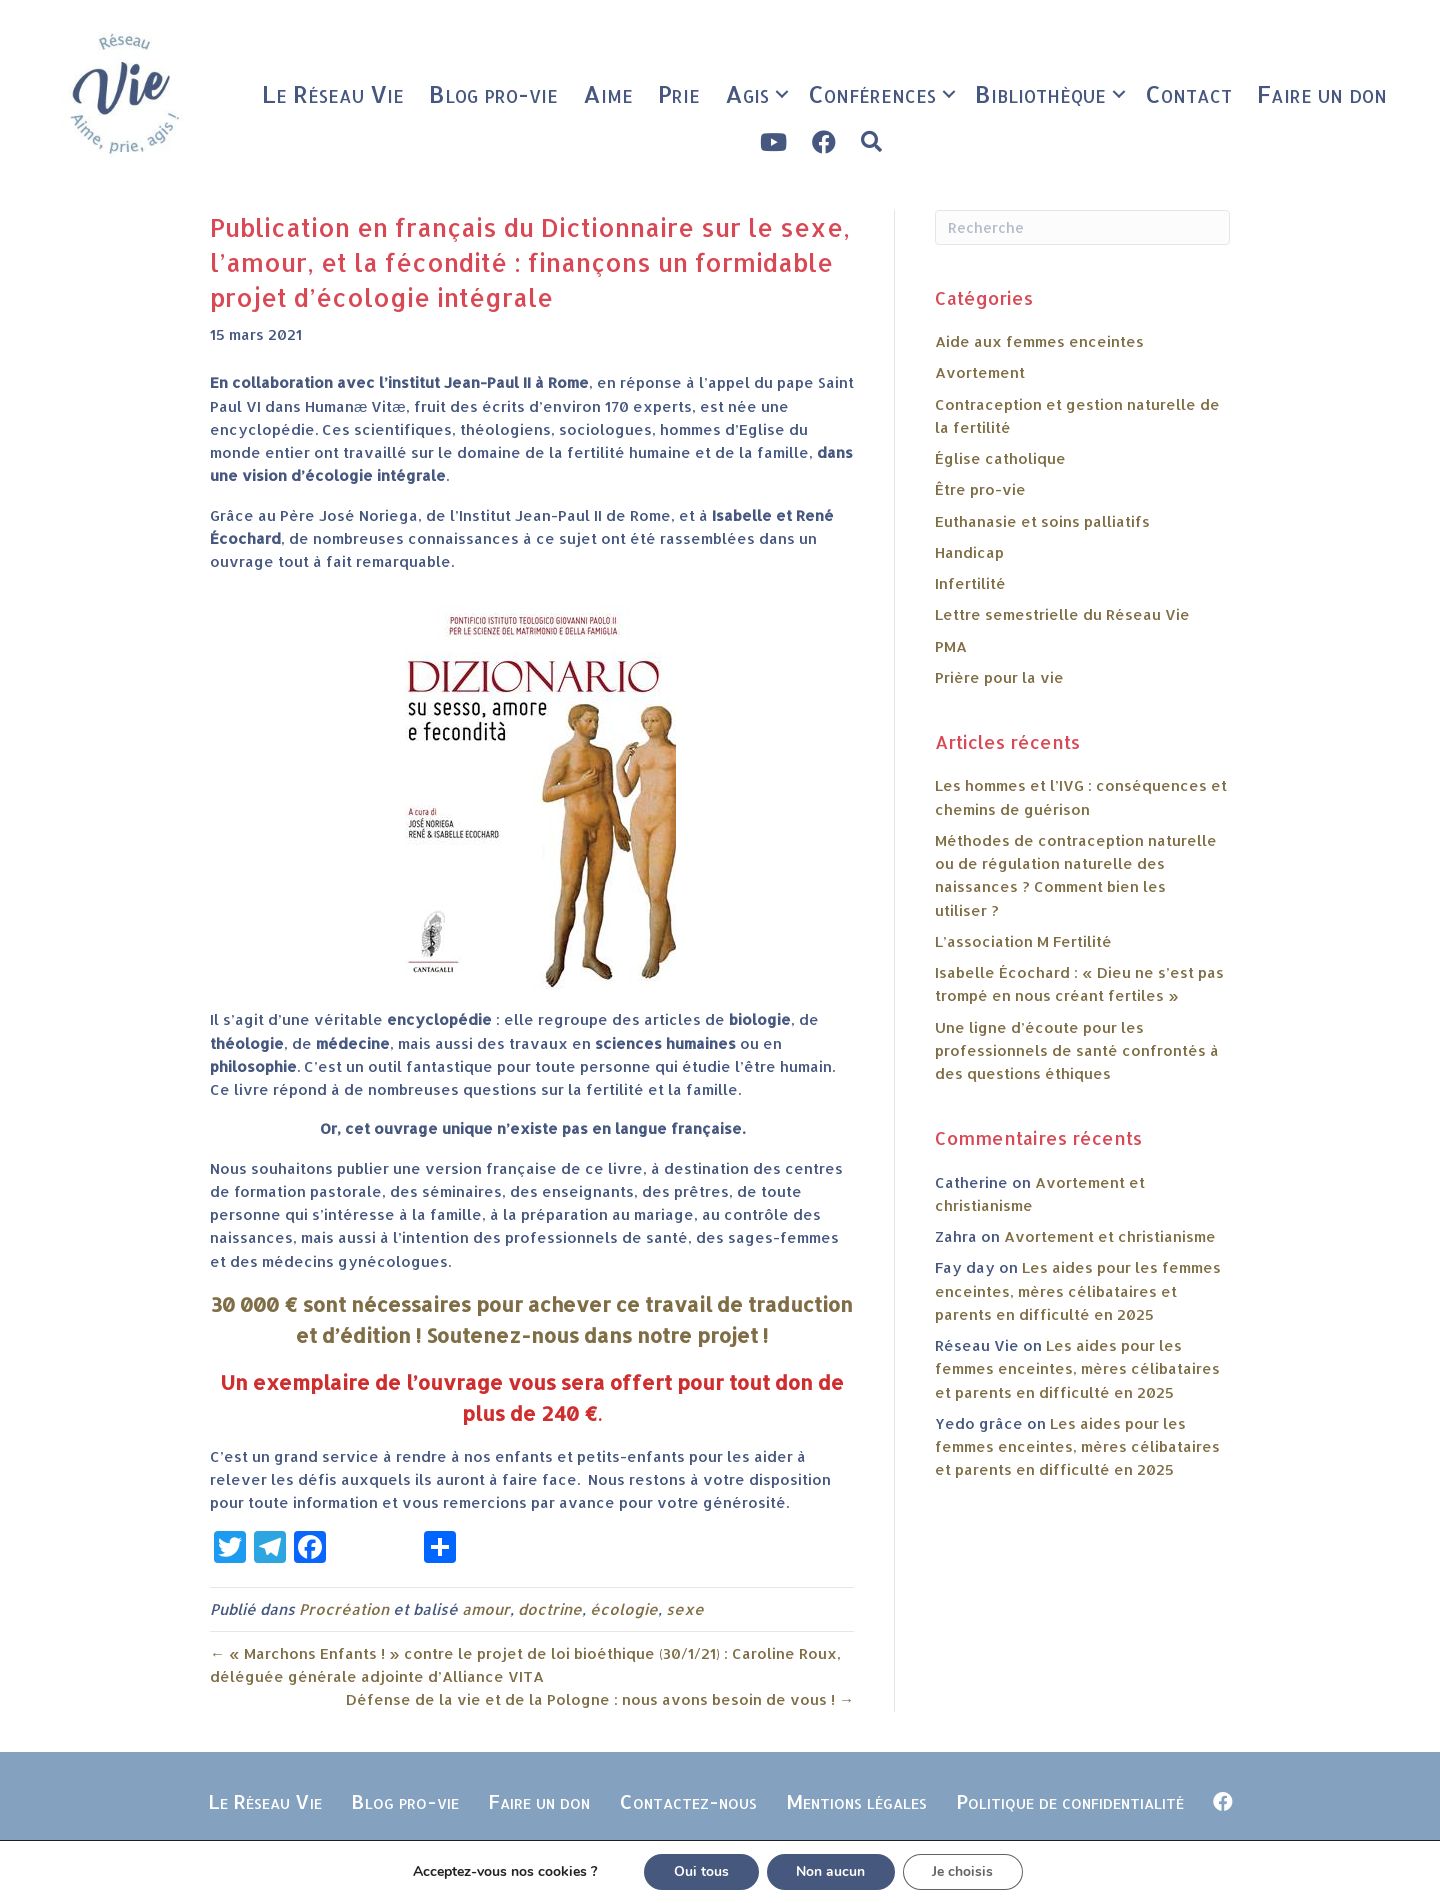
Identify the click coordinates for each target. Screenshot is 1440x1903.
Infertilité (970, 583)
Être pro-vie (980, 489)
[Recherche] (1082, 227)
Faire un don (1322, 93)
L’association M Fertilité (1023, 941)
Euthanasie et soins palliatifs (1042, 521)
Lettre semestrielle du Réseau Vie (1062, 614)
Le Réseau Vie (333, 93)
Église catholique (1000, 458)
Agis (747, 93)
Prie (679, 93)
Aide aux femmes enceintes (1039, 341)
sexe (685, 1609)
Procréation (344, 1609)
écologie (624, 1609)
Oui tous (700, 1871)
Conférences (872, 93)
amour (486, 1609)
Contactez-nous (688, 1801)
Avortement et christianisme (1110, 1236)
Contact (1188, 93)
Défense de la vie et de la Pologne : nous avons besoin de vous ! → (600, 1699)
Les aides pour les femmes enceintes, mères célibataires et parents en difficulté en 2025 (1078, 1291)
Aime (608, 93)
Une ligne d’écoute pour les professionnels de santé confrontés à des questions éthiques (1077, 1051)
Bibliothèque (1040, 93)
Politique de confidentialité (1070, 1801)
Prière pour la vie (999, 677)
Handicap (969, 552)
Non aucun (830, 1871)
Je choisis (963, 1871)
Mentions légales (856, 1801)
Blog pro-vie (493, 93)
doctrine (550, 1609)
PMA (951, 646)
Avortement (980, 372)
